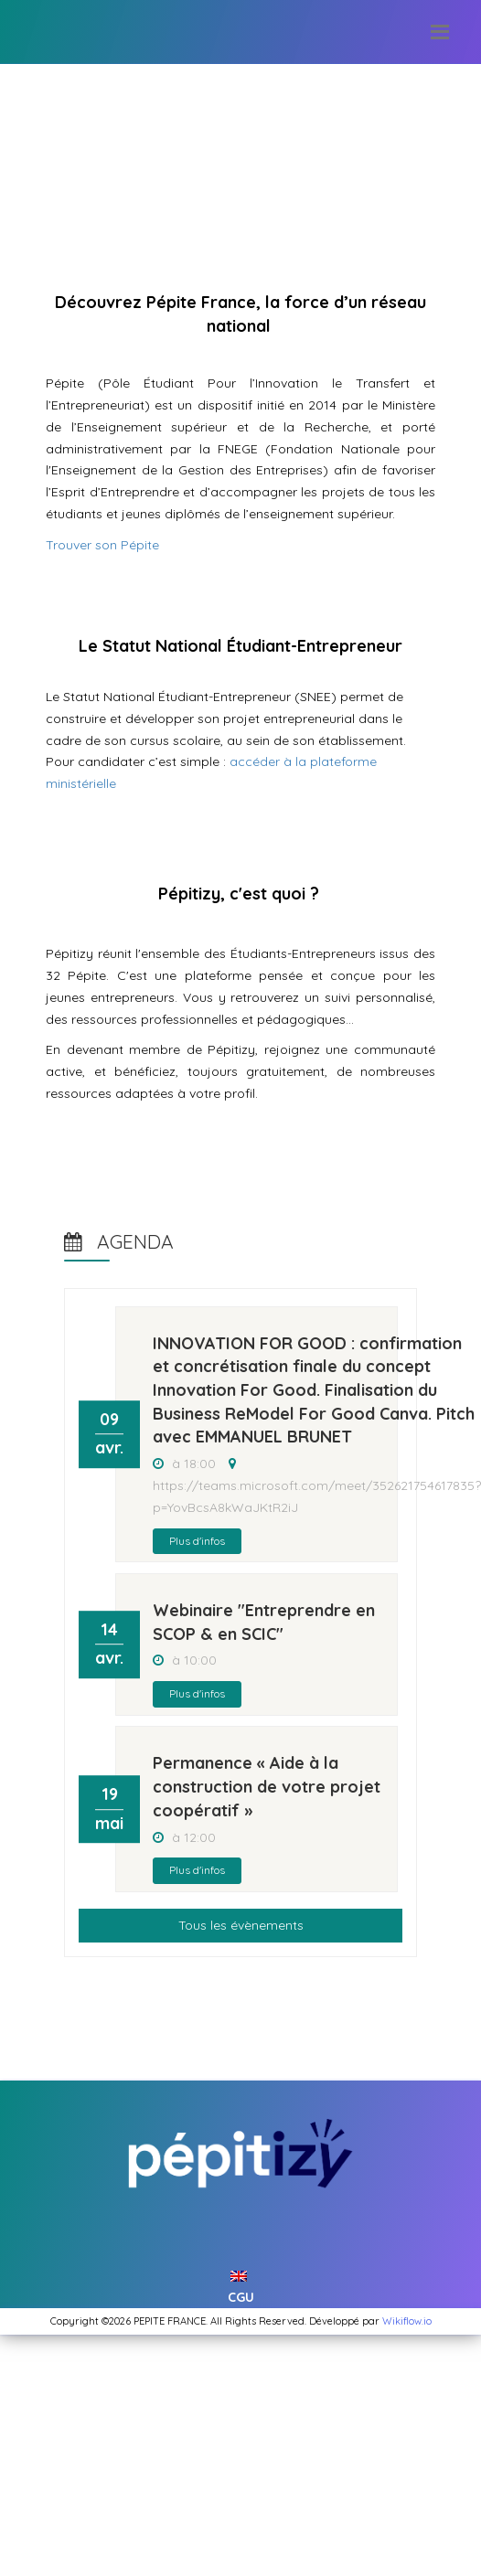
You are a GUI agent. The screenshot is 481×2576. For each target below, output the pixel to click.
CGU (241, 2297)
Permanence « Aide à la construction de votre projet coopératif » (266, 1786)
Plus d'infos (197, 1541)
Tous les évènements (241, 1925)
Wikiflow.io (407, 2321)
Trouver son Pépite (102, 545)
